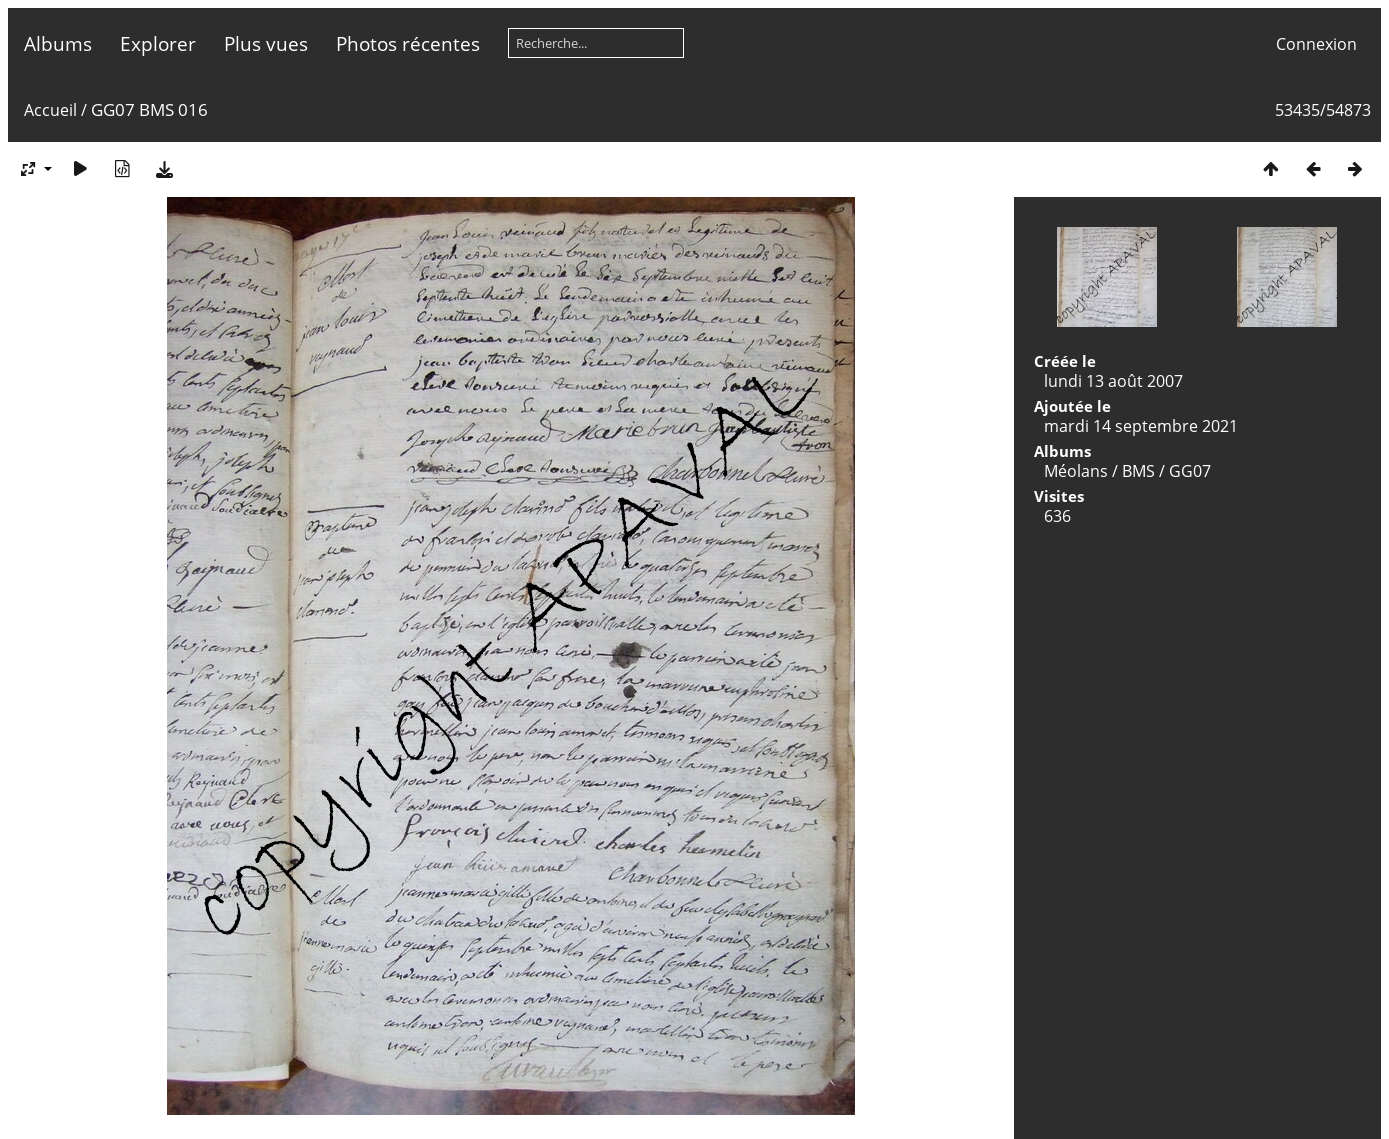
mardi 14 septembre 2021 (1141, 426)
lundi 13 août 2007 (1113, 381)
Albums (58, 43)
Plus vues (266, 43)
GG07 (1190, 471)
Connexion (1316, 44)
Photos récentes (408, 43)
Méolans (1076, 471)
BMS (1138, 471)
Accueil (50, 110)
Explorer (158, 43)
